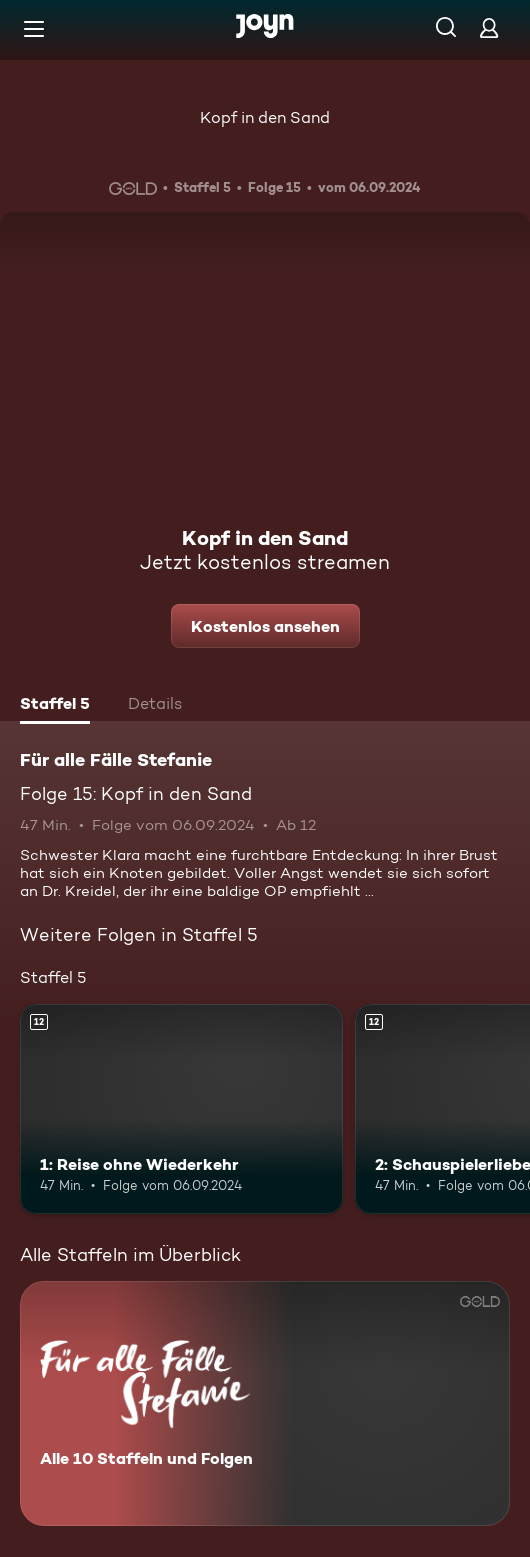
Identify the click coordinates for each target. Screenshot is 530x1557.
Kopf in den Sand (265, 117)
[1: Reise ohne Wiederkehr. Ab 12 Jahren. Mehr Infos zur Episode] (181, 1109)
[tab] (55, 706)
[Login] (489, 27)
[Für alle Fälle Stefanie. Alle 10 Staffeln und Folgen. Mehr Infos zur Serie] (265, 1403)
